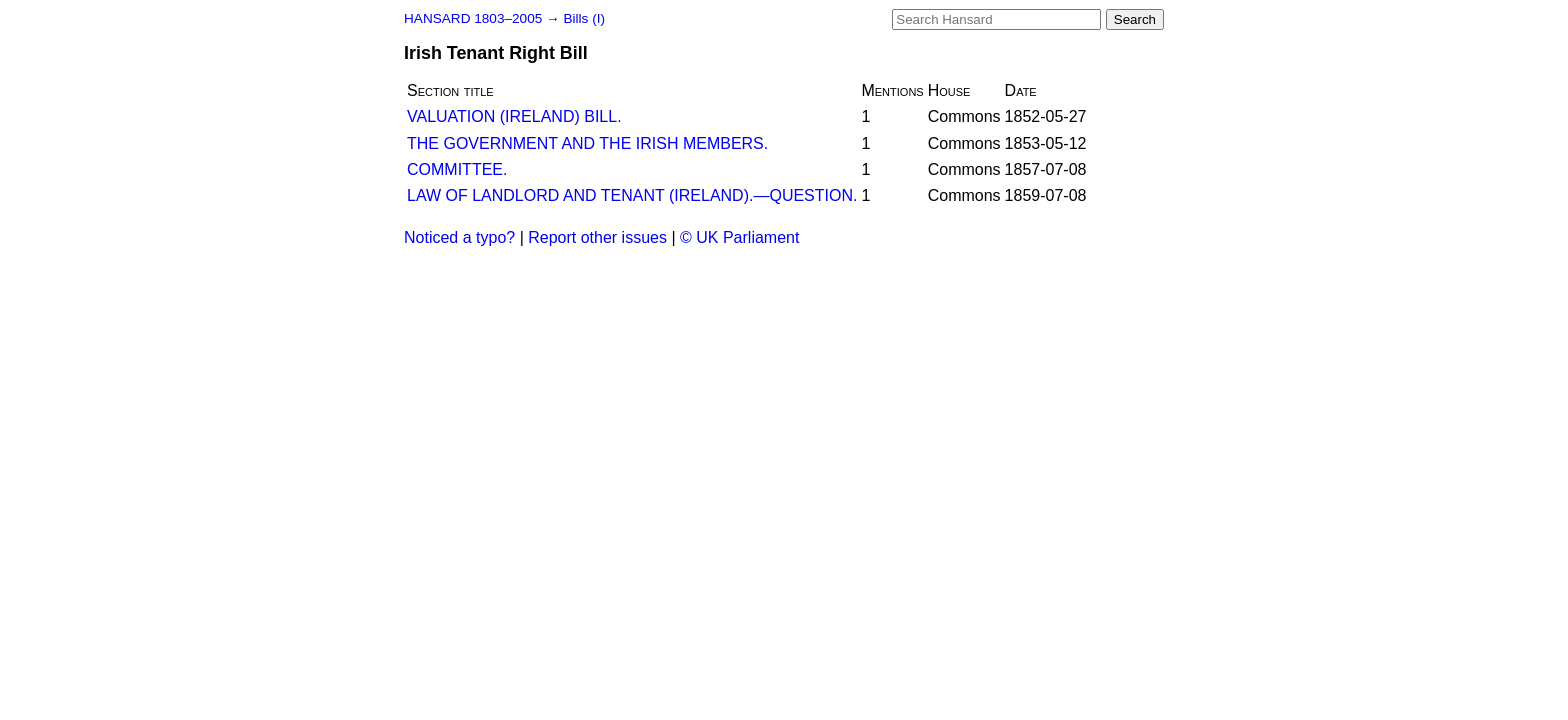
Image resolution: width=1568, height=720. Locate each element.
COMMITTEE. (457, 169)
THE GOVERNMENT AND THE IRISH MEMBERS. (587, 143)
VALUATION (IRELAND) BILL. (514, 116)
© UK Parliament (739, 237)
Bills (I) (584, 18)
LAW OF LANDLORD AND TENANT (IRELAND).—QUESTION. (632, 195)
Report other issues (597, 237)
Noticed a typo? (459, 237)
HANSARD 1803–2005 (473, 18)
